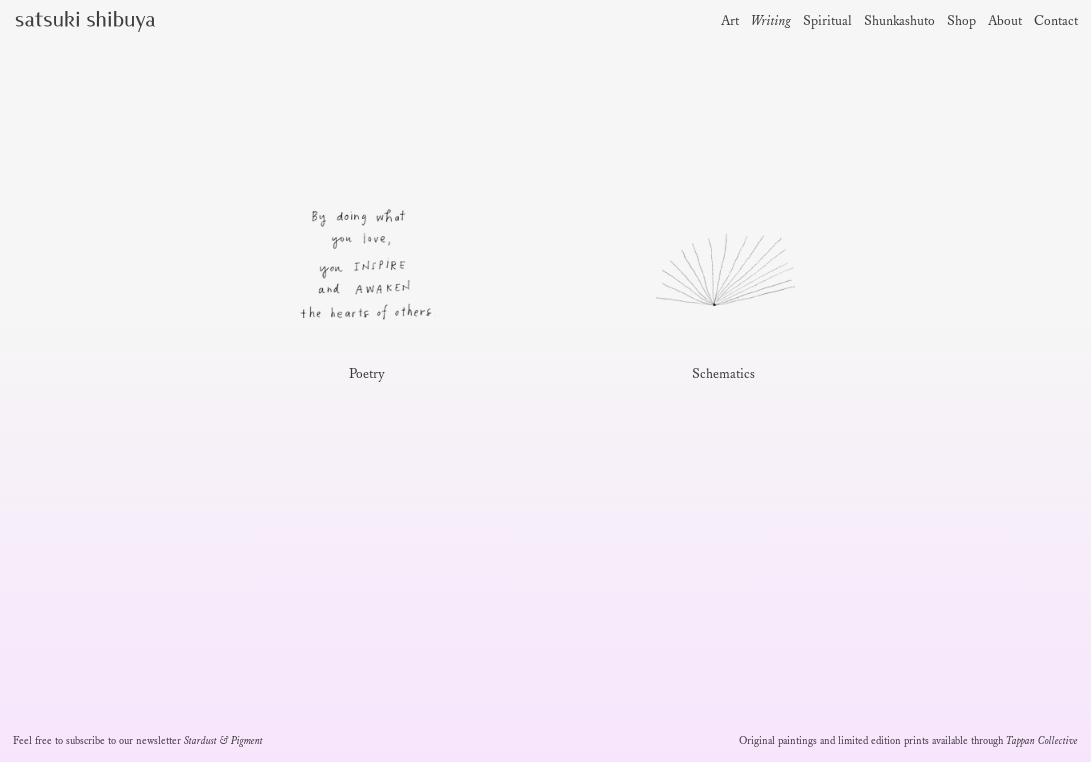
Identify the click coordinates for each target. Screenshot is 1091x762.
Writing (771, 21)
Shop (961, 21)
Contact (1056, 21)
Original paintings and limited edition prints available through (908, 741)
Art (730, 21)
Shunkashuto (899, 21)
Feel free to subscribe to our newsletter (138, 741)
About (1005, 21)
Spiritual (827, 21)
